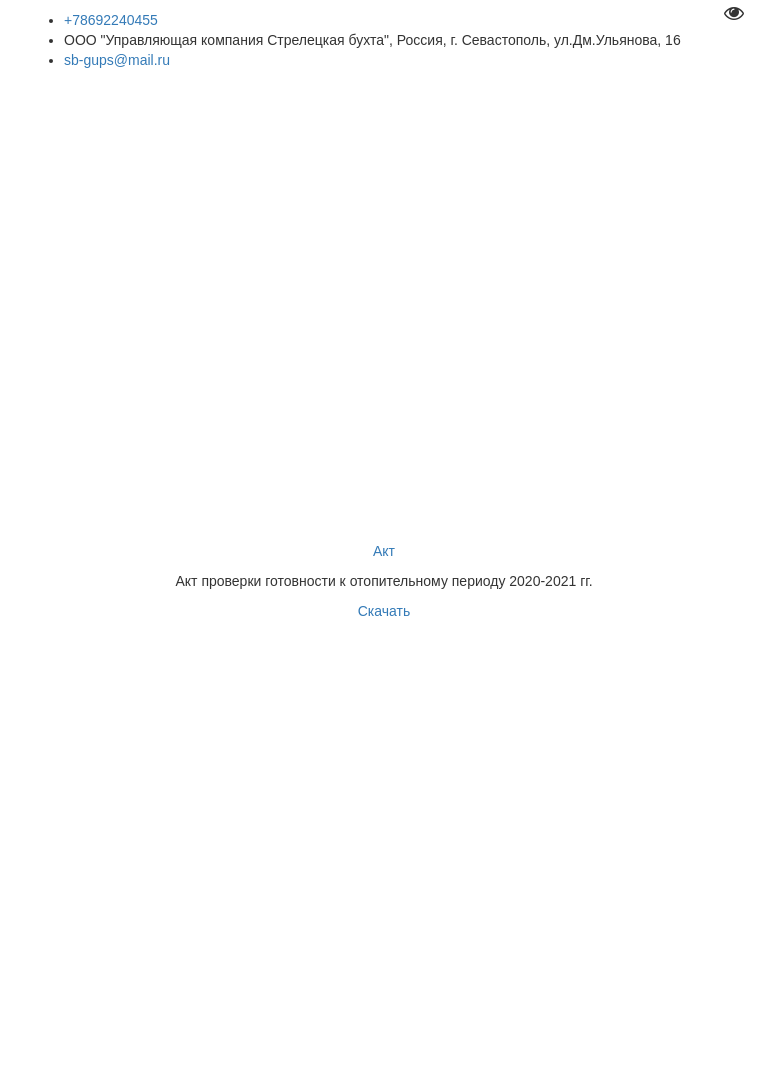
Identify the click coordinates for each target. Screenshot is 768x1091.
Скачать (384, 611)
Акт (384, 551)
